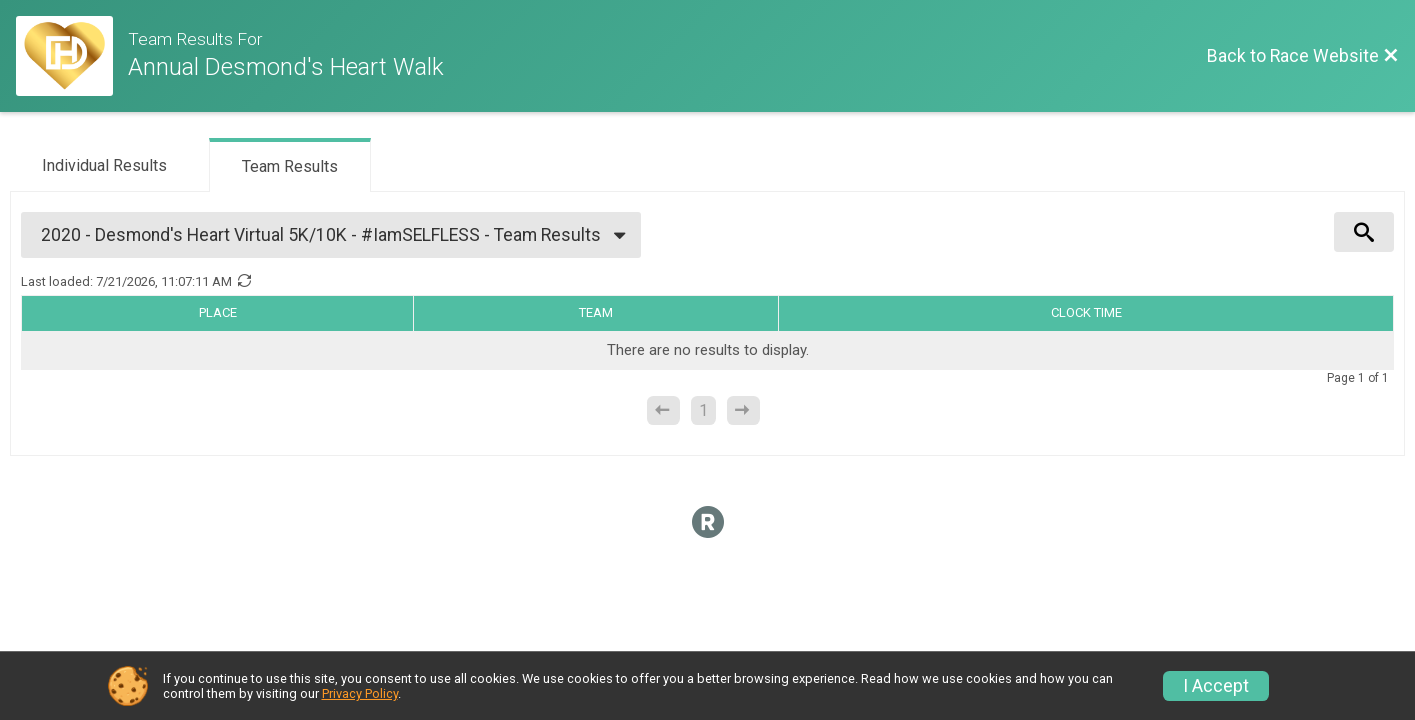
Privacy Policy (360, 693)
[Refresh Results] (244, 281)
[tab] (104, 164)
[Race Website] (72, 56)
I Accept (1216, 686)
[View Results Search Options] (1364, 232)
